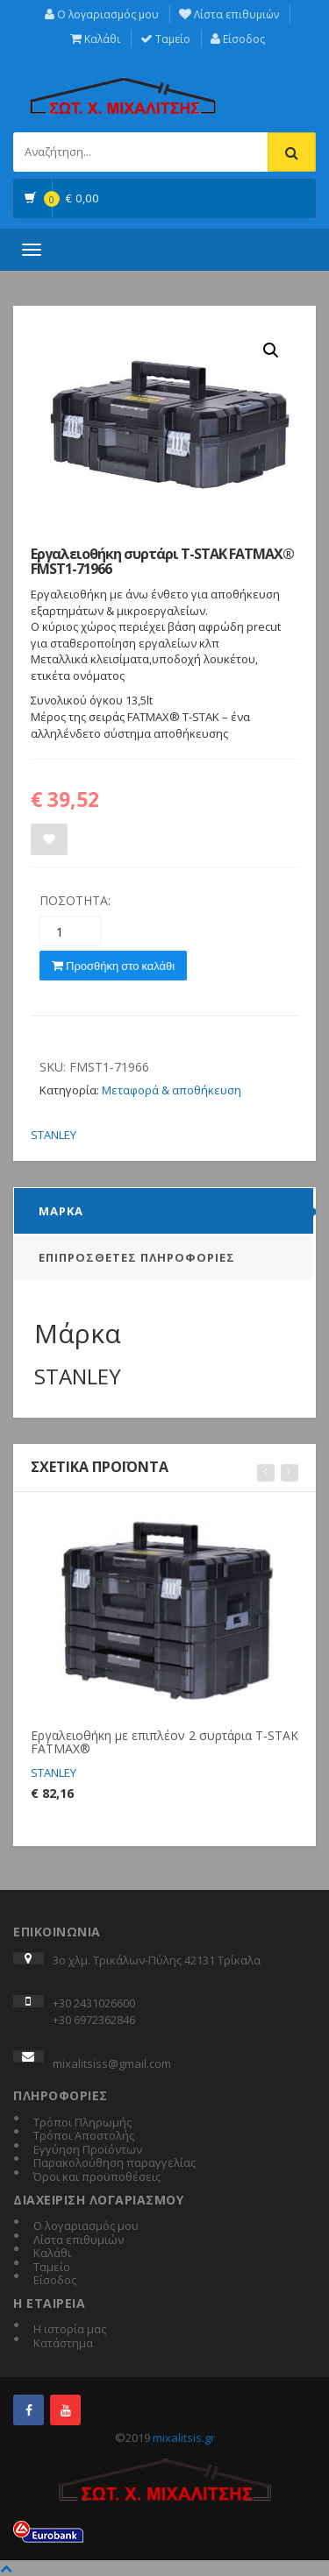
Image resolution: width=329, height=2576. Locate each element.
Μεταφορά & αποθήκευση (171, 1090)
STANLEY (53, 1135)
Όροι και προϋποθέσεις (97, 2177)
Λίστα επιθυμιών (229, 14)
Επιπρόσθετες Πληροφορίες (137, 1257)
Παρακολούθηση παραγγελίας (114, 2163)
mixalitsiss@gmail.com (112, 2063)
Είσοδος (238, 39)
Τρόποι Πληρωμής (82, 2123)
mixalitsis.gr (184, 2437)
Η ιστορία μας (69, 2330)
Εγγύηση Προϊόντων (87, 2150)
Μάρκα (61, 1211)
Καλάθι (95, 39)
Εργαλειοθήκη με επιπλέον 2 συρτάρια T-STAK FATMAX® (164, 1742)
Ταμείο (165, 39)
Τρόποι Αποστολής (83, 2136)
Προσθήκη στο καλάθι (113, 966)
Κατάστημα (63, 2344)
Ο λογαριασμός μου (102, 14)
